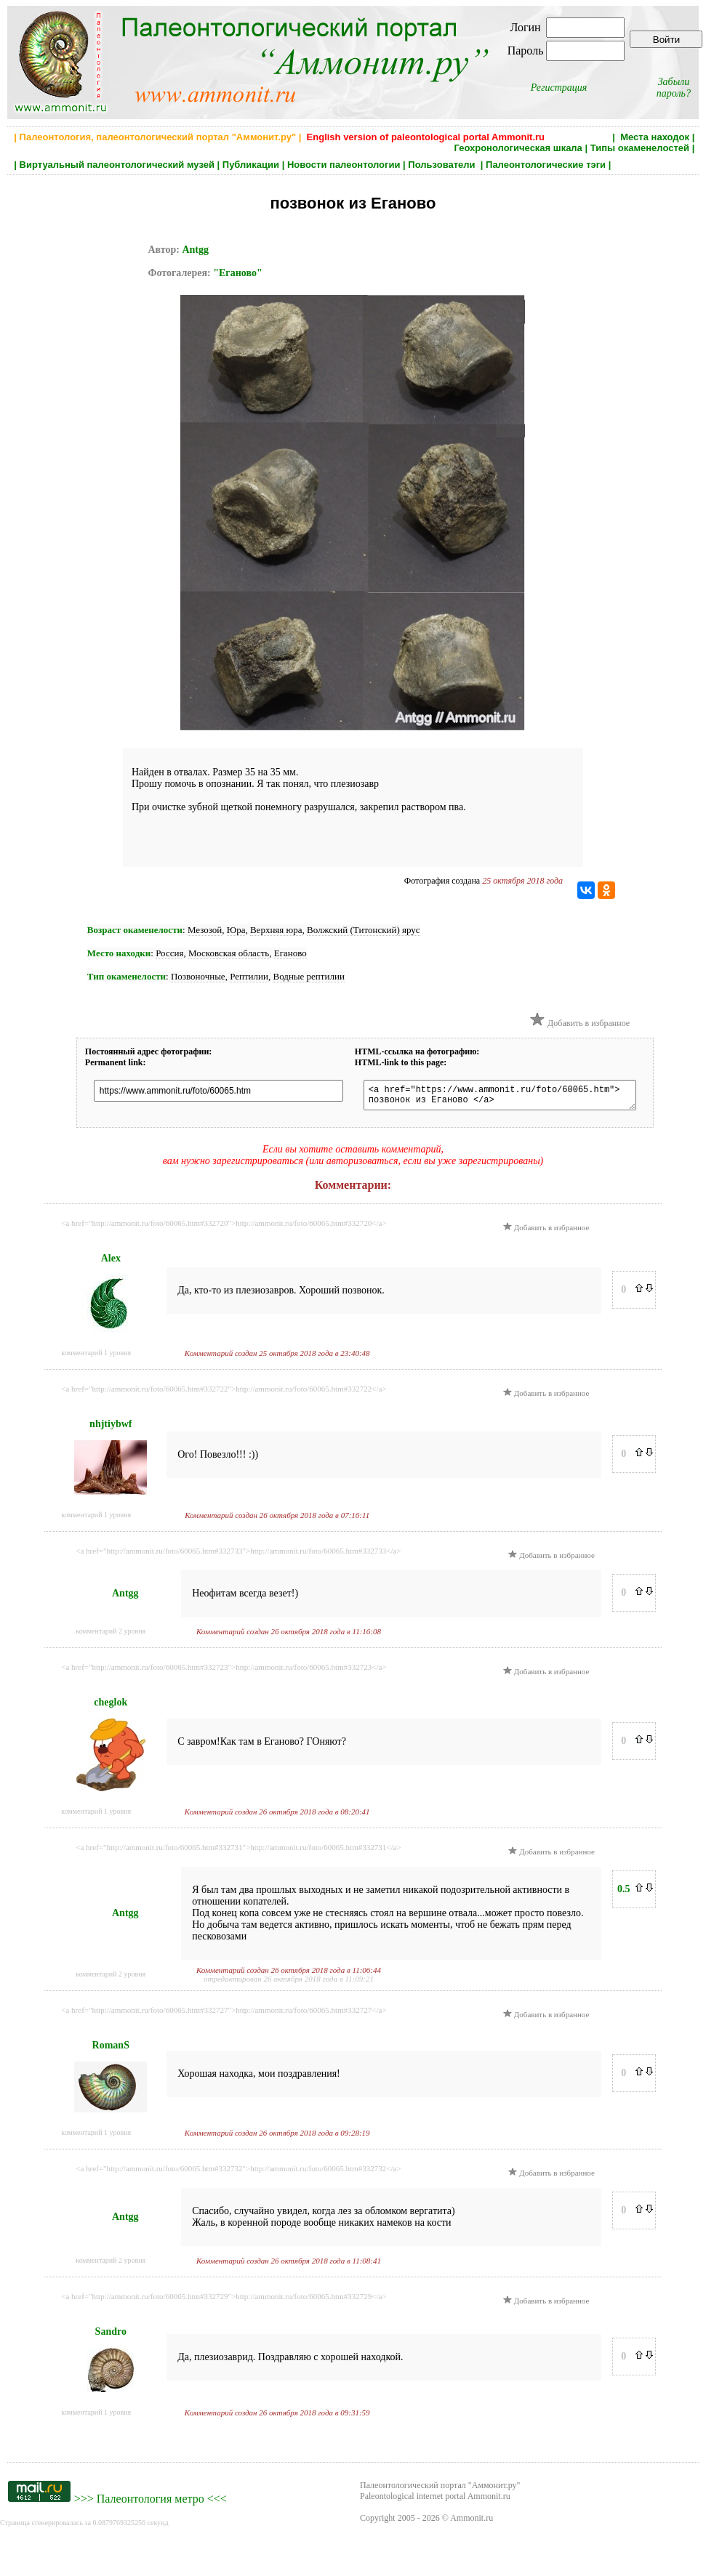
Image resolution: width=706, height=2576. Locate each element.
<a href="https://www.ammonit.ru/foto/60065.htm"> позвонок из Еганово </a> (514, 1097)
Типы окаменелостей (639, 147)
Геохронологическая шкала (518, 147)
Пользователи (443, 164)
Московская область (228, 953)
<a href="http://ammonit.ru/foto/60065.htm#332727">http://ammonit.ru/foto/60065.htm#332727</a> (223, 2014)
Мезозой (205, 929)
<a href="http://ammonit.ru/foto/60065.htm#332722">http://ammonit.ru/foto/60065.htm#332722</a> (223, 1393)
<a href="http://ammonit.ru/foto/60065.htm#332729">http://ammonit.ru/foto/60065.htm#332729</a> (223, 2300)
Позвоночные (198, 976)
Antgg (195, 249)
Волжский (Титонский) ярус (363, 929)
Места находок (654, 137)
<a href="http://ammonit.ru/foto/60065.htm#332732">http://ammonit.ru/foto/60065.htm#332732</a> (238, 2172)
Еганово (290, 953)
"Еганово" (237, 272)
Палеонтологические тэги (546, 164)
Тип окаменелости (126, 976)
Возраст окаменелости (134, 929)
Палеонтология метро (150, 2503)
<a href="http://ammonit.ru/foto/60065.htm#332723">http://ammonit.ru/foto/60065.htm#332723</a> (223, 1671)
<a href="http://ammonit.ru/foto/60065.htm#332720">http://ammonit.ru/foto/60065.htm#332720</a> (223, 1227)
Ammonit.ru (471, 2522)
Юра (236, 929)
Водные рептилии (308, 976)
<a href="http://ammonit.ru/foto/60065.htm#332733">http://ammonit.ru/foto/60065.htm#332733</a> (238, 1555)
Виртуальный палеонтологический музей (117, 164)
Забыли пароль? (674, 87)
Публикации (250, 164)
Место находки (119, 953)
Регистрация (559, 87)
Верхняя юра (276, 929)
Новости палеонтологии (344, 164)
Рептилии (249, 976)
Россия (169, 953)
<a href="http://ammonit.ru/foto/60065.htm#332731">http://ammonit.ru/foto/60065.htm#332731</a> (238, 1851)
